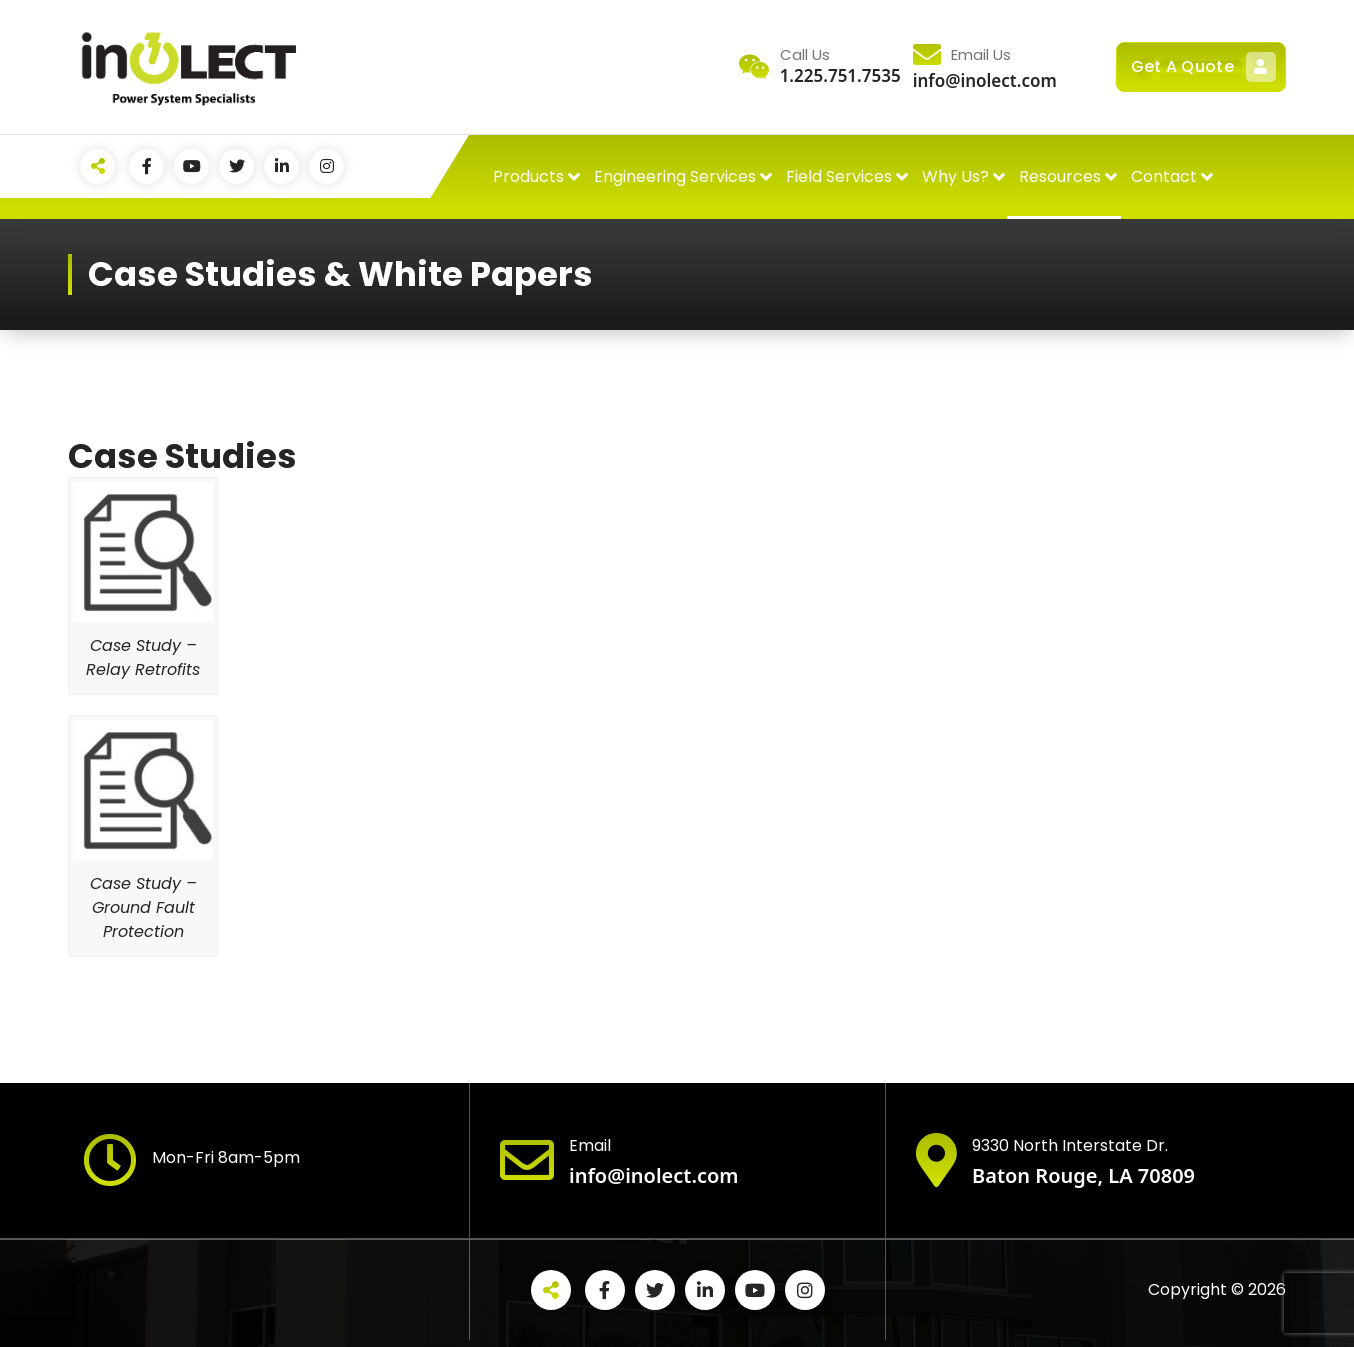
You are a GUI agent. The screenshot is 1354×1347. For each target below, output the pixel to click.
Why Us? (955, 176)
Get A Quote (1201, 67)
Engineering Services (675, 176)
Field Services (839, 176)
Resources (1060, 176)
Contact (1164, 176)
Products (528, 176)
